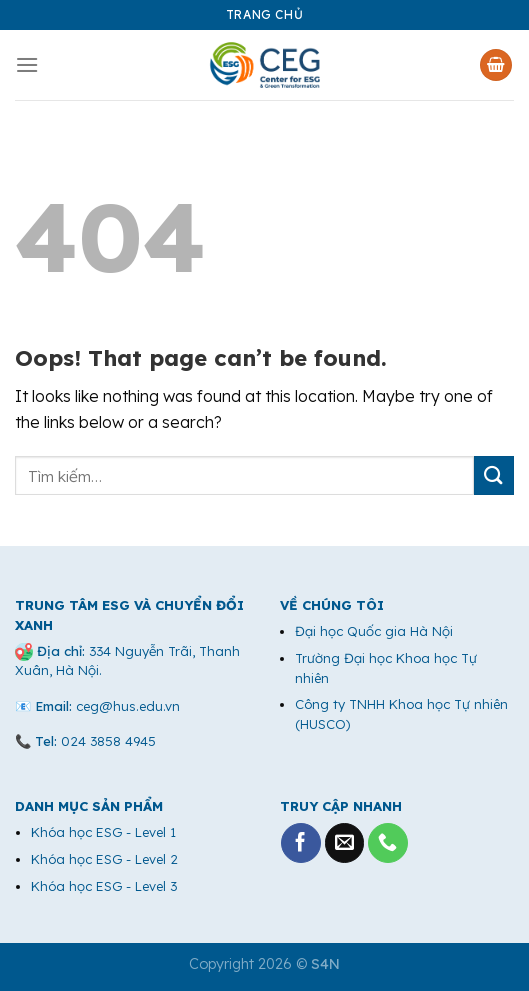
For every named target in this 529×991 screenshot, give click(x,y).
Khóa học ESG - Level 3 (104, 886)
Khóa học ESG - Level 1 (103, 832)
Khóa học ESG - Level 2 (104, 859)
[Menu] (27, 64)
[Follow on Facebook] (301, 843)
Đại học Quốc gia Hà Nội (374, 631)
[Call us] (388, 843)
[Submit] (494, 475)
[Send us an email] (345, 843)
